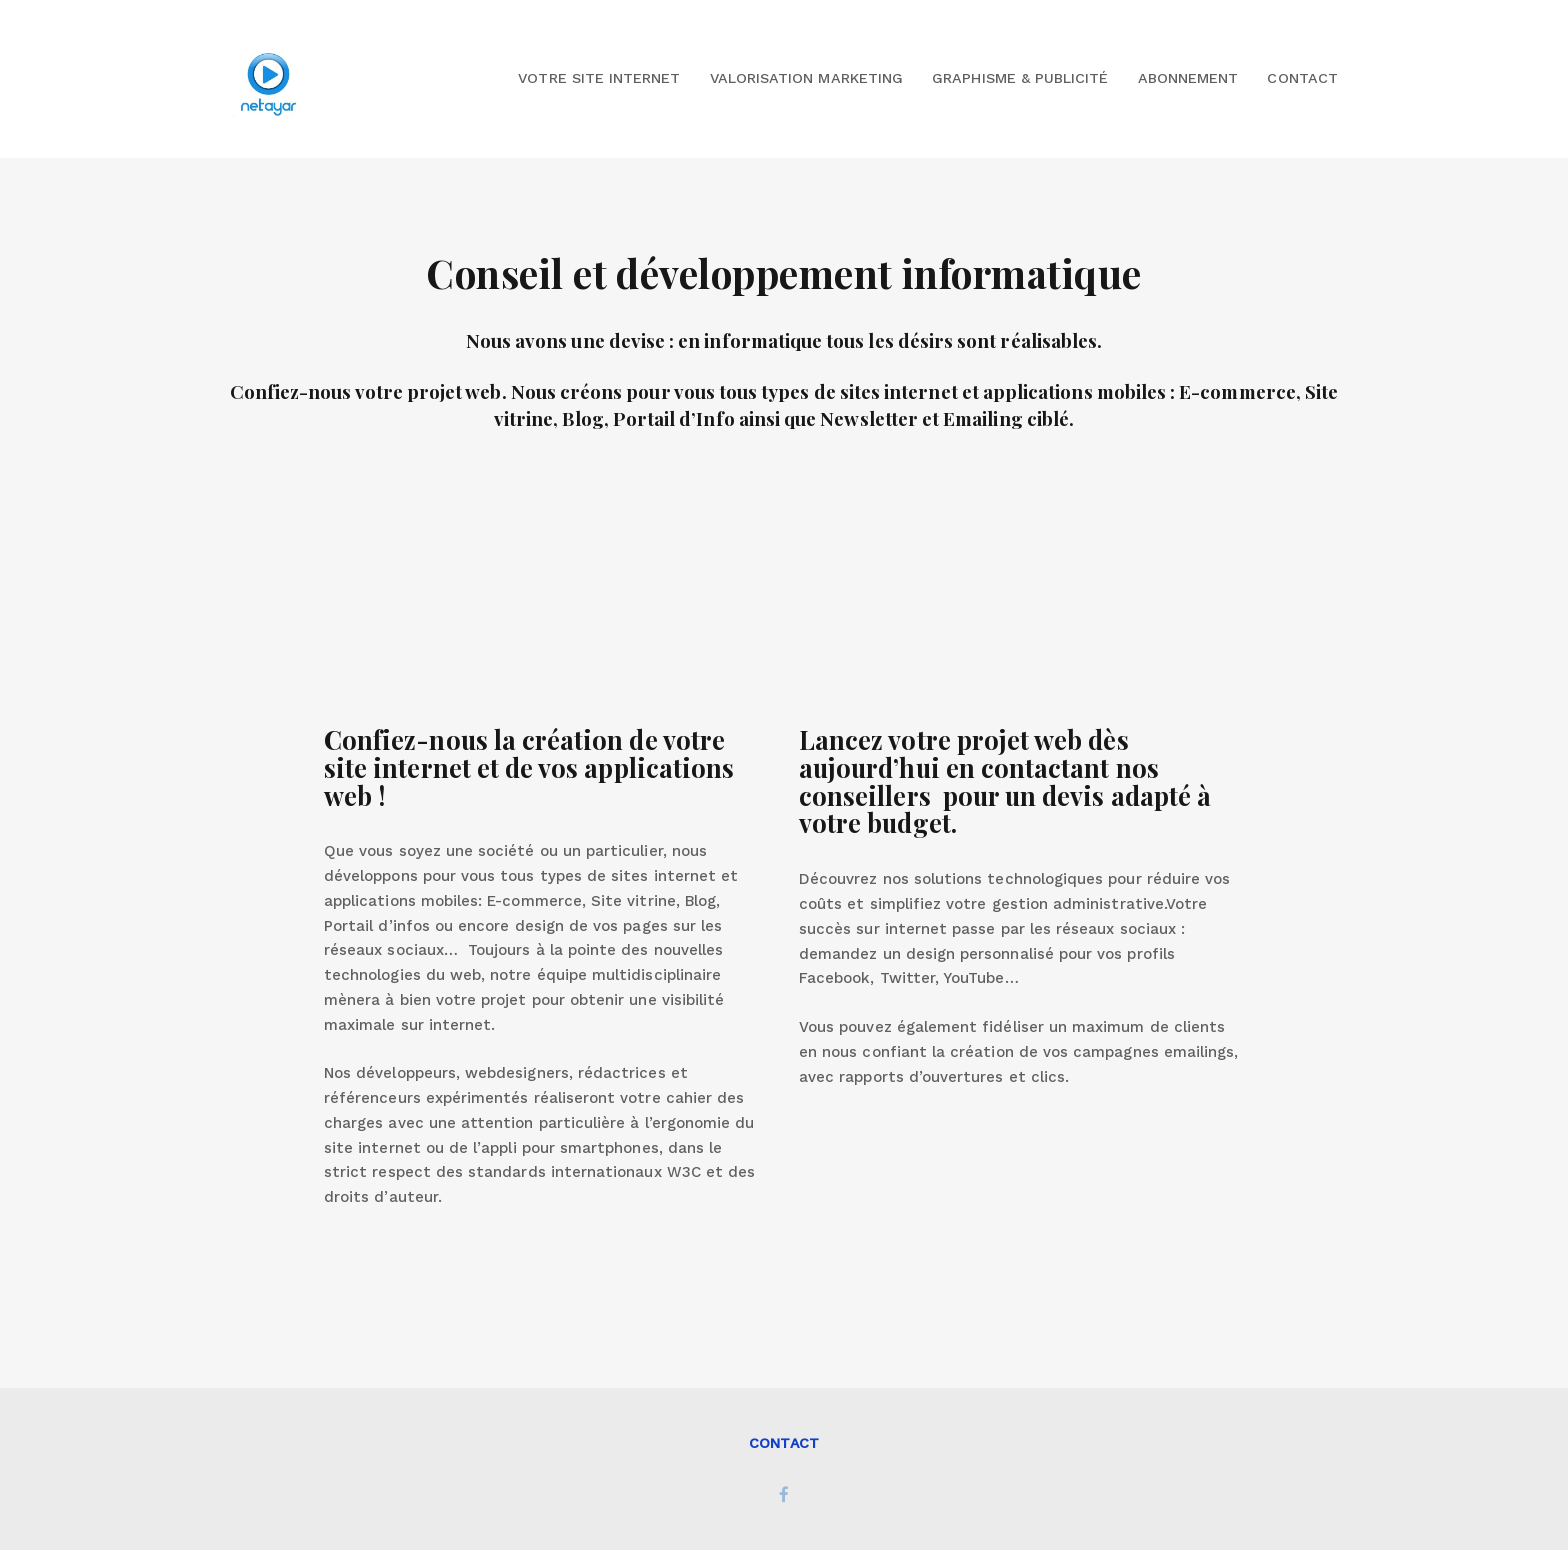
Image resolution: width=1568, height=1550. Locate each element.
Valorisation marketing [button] (806, 78)
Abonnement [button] (1188, 78)
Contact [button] (1302, 78)
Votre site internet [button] (599, 78)
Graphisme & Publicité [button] (1020, 78)
